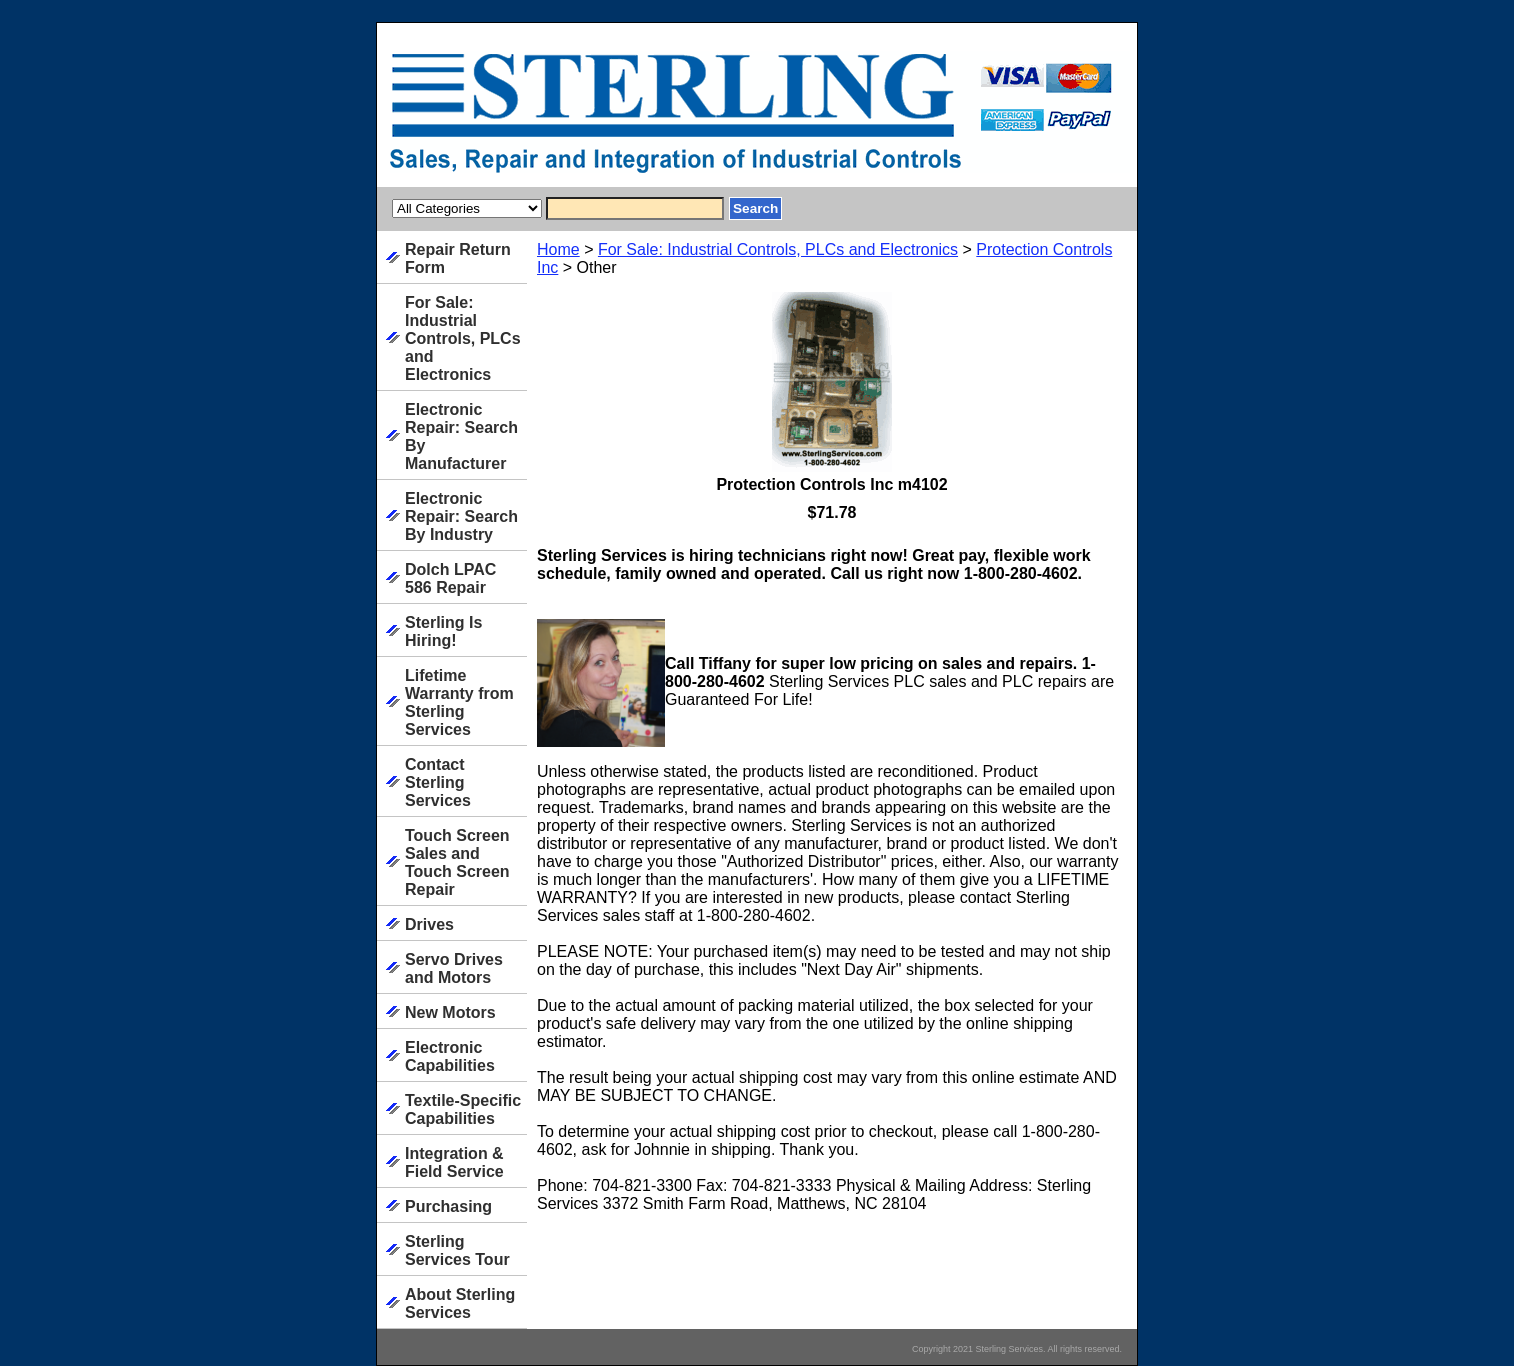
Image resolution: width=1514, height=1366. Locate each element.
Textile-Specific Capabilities (463, 1109)
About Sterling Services (460, 1303)
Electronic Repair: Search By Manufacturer (461, 436)
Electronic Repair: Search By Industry (461, 516)
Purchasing (448, 1206)
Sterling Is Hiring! (443, 631)
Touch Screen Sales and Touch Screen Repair (457, 862)
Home (558, 249)
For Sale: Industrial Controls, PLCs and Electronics (778, 249)
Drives (429, 924)
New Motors (450, 1012)
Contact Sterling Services (438, 782)
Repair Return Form (458, 258)
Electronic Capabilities (450, 1056)
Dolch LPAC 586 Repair (450, 578)
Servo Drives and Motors (454, 968)
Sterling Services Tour (457, 1250)
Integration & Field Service (454, 1162)
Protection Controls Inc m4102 (831, 484)
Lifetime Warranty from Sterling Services (459, 702)
